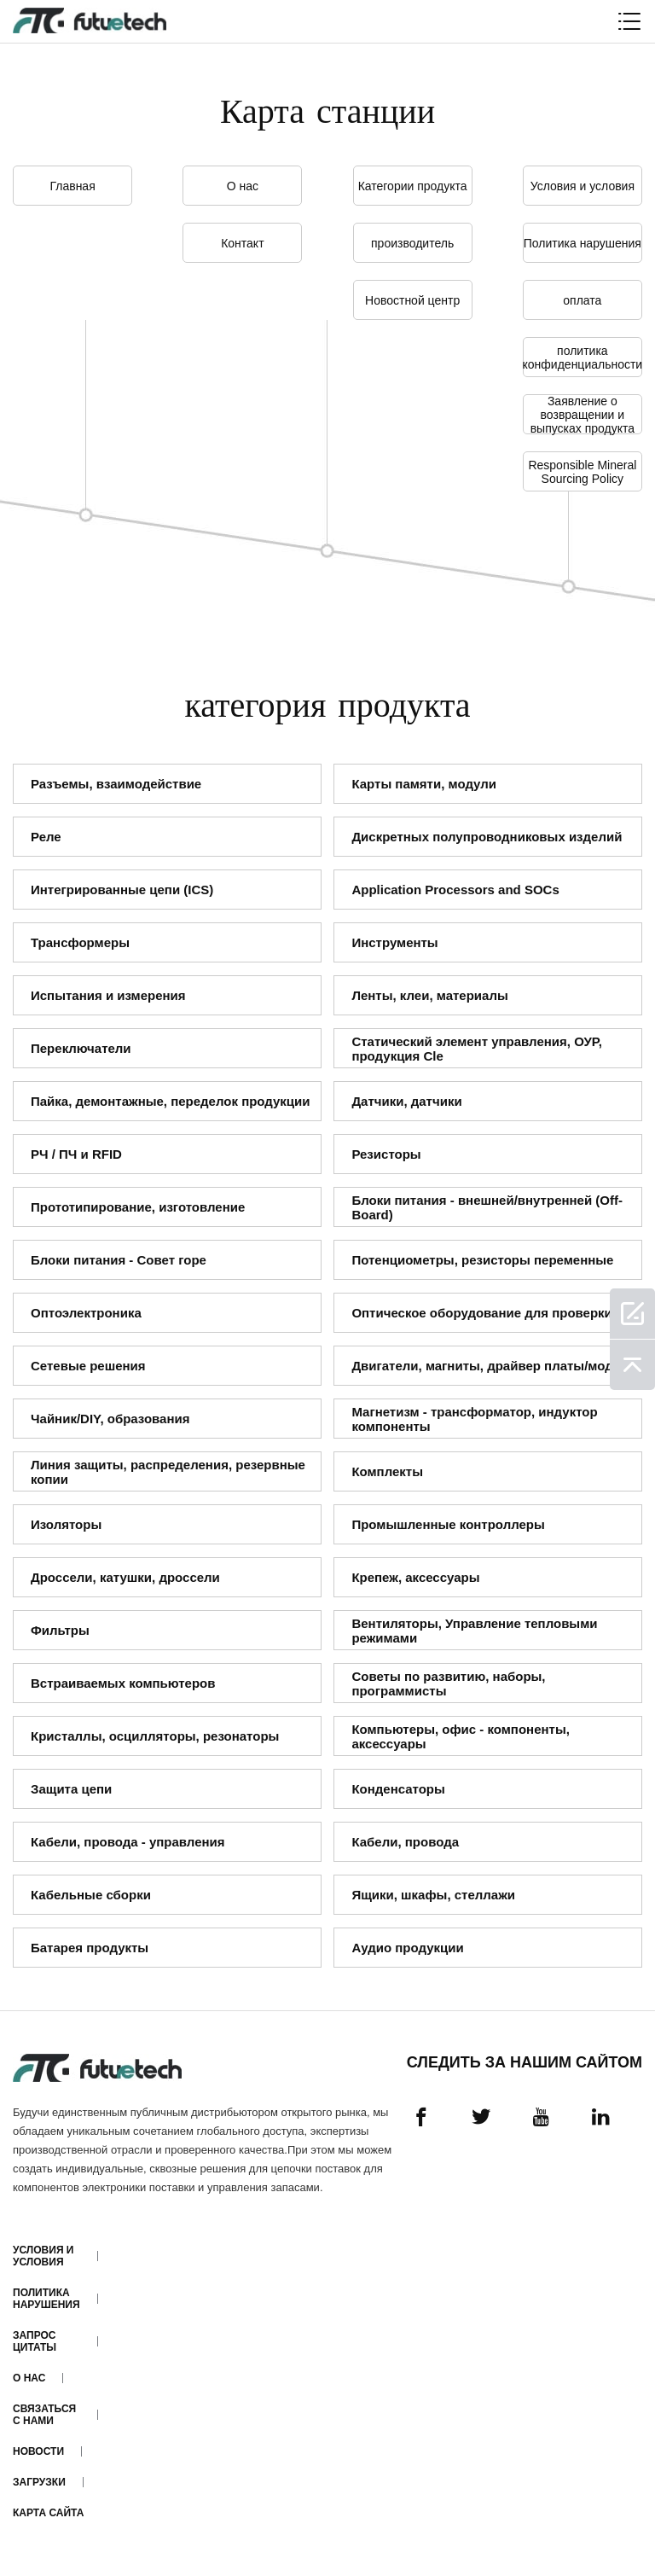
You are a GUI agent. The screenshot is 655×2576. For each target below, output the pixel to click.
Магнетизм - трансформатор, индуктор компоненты (474, 1418)
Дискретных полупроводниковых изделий (486, 836)
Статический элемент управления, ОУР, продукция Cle (476, 1048)
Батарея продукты (89, 1947)
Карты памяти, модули (423, 783)
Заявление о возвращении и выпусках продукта (582, 414)
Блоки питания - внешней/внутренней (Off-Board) (487, 1207)
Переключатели (81, 1048)
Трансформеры (80, 942)
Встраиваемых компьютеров (123, 1683)
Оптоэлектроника (86, 1312)
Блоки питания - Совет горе (118, 1260)
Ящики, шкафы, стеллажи (433, 1894)
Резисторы (385, 1154)
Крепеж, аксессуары (415, 1577)
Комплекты (387, 1471)
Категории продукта (412, 186)
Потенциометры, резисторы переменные (482, 1260)
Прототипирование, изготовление (138, 1207)
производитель (412, 243)
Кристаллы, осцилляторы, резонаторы (155, 1736)
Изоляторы (66, 1524)
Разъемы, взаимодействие (116, 783)
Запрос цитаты (34, 2341)
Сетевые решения (88, 1365)
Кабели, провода (405, 1842)
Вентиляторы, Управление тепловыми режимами (474, 1630)
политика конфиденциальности (582, 357)
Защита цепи (71, 1789)
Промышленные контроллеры (447, 1524)
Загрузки (39, 2482)
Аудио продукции (407, 1947)
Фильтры (60, 1630)
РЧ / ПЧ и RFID (76, 1154)
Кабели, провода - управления (128, 1842)
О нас (242, 186)
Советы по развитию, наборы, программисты (448, 1683)
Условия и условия (582, 186)
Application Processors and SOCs (455, 889)
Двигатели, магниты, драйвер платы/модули (493, 1365)
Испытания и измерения (108, 995)
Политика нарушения (582, 243)
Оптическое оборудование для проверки (481, 1312)
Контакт (242, 243)
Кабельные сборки (91, 1894)
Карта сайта (48, 2513)
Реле (46, 836)
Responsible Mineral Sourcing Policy (582, 472)
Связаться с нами (44, 2415)
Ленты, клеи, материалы (429, 995)
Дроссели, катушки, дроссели (125, 1577)
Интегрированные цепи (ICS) (122, 889)
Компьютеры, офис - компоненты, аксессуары (460, 1736)
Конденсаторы (397, 1789)
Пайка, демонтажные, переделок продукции (170, 1101)
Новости (38, 2451)
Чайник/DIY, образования (110, 1418)
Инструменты (394, 942)
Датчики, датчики (406, 1101)
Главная (72, 186)
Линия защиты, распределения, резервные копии (168, 1471)
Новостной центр (412, 300)
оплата (582, 300)
